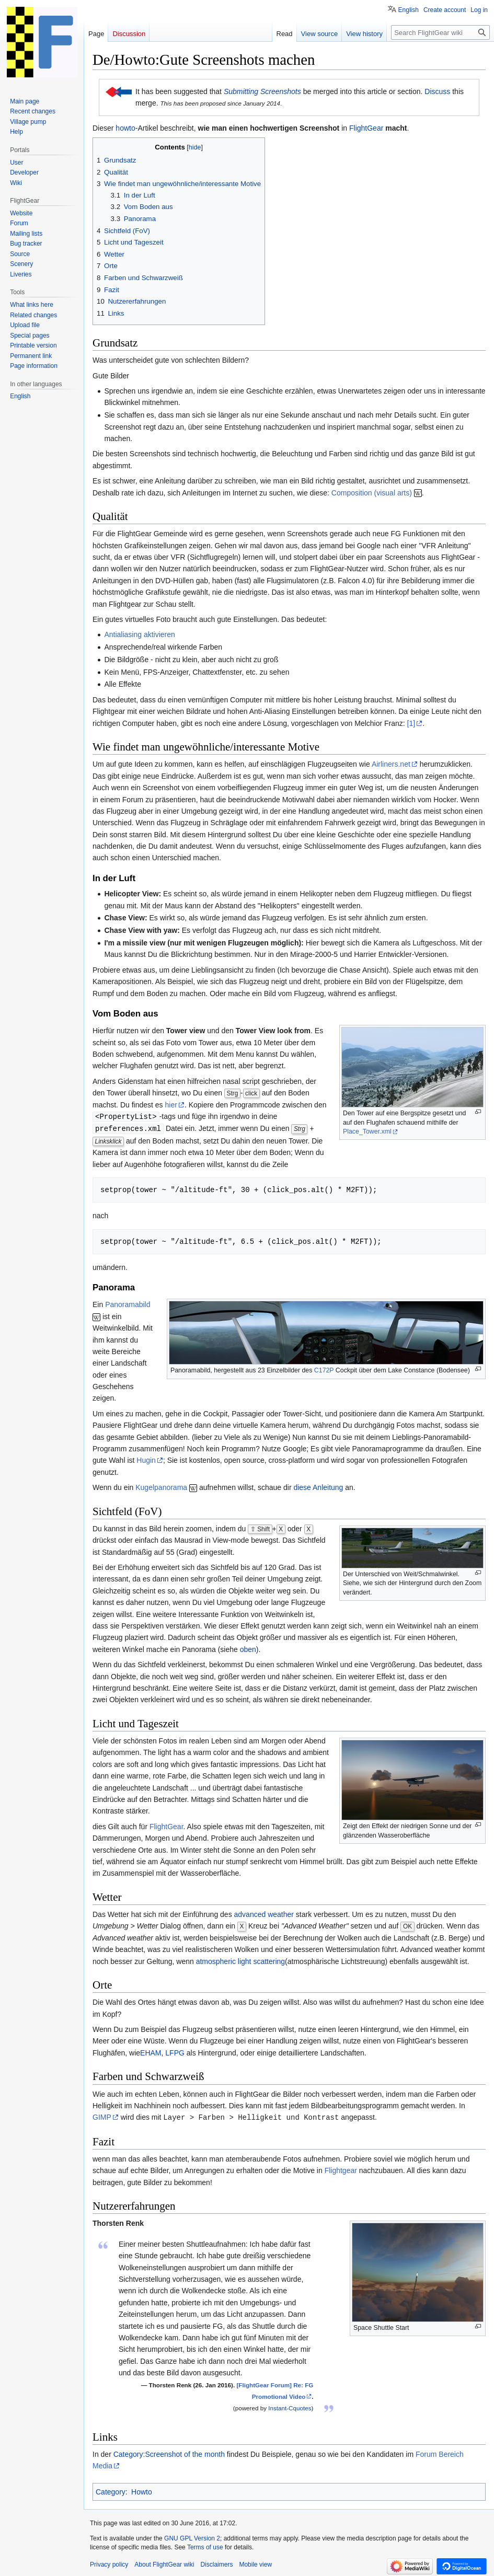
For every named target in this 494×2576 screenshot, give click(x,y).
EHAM (150, 2052)
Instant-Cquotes (289, 2406)
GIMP (102, 2116)
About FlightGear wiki (164, 2563)
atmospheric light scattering (240, 1960)
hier (171, 1105)
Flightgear (341, 2169)
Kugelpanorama (161, 1486)
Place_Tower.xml (367, 1131)
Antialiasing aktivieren (139, 634)
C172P (324, 1369)
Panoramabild (127, 1303)
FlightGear (366, 128)
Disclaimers (216, 2563)
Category (110, 2490)
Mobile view (255, 2563)
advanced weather (264, 1913)
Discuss (437, 91)
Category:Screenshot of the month (169, 2452)
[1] (411, 723)
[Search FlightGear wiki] (440, 32)
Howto (141, 2490)
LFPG (175, 2052)
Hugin (146, 1459)
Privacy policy (109, 2563)
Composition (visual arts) (371, 493)
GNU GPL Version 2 (192, 2536)
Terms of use (205, 2545)
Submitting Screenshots (262, 91)
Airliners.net (391, 764)
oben (248, 1648)
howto (125, 128)
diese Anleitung (318, 1486)
